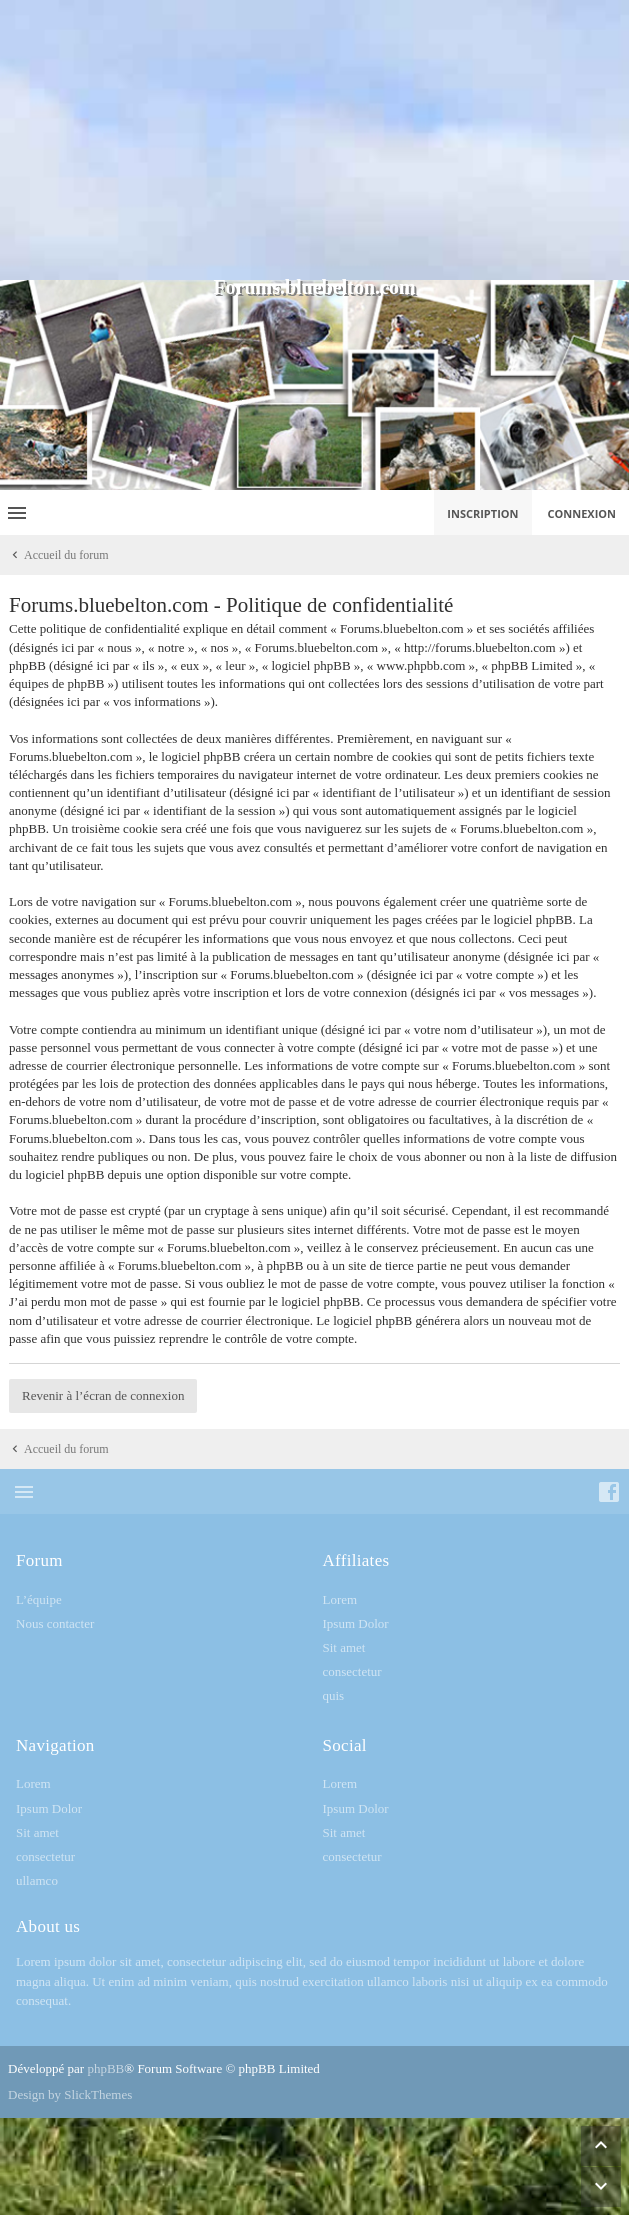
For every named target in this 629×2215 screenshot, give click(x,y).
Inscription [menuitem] (482, 513)
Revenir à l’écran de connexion (103, 1395)
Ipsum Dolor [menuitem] (356, 1623)
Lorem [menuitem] (340, 1599)
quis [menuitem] (334, 1695)
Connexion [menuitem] (582, 513)
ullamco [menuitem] (37, 1880)
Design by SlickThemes (70, 2094)
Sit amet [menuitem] (344, 1647)
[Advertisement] (314, 140)
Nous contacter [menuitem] (55, 1623)
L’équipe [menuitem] (39, 1599)
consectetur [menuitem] (352, 1671)
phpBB (105, 2068)
